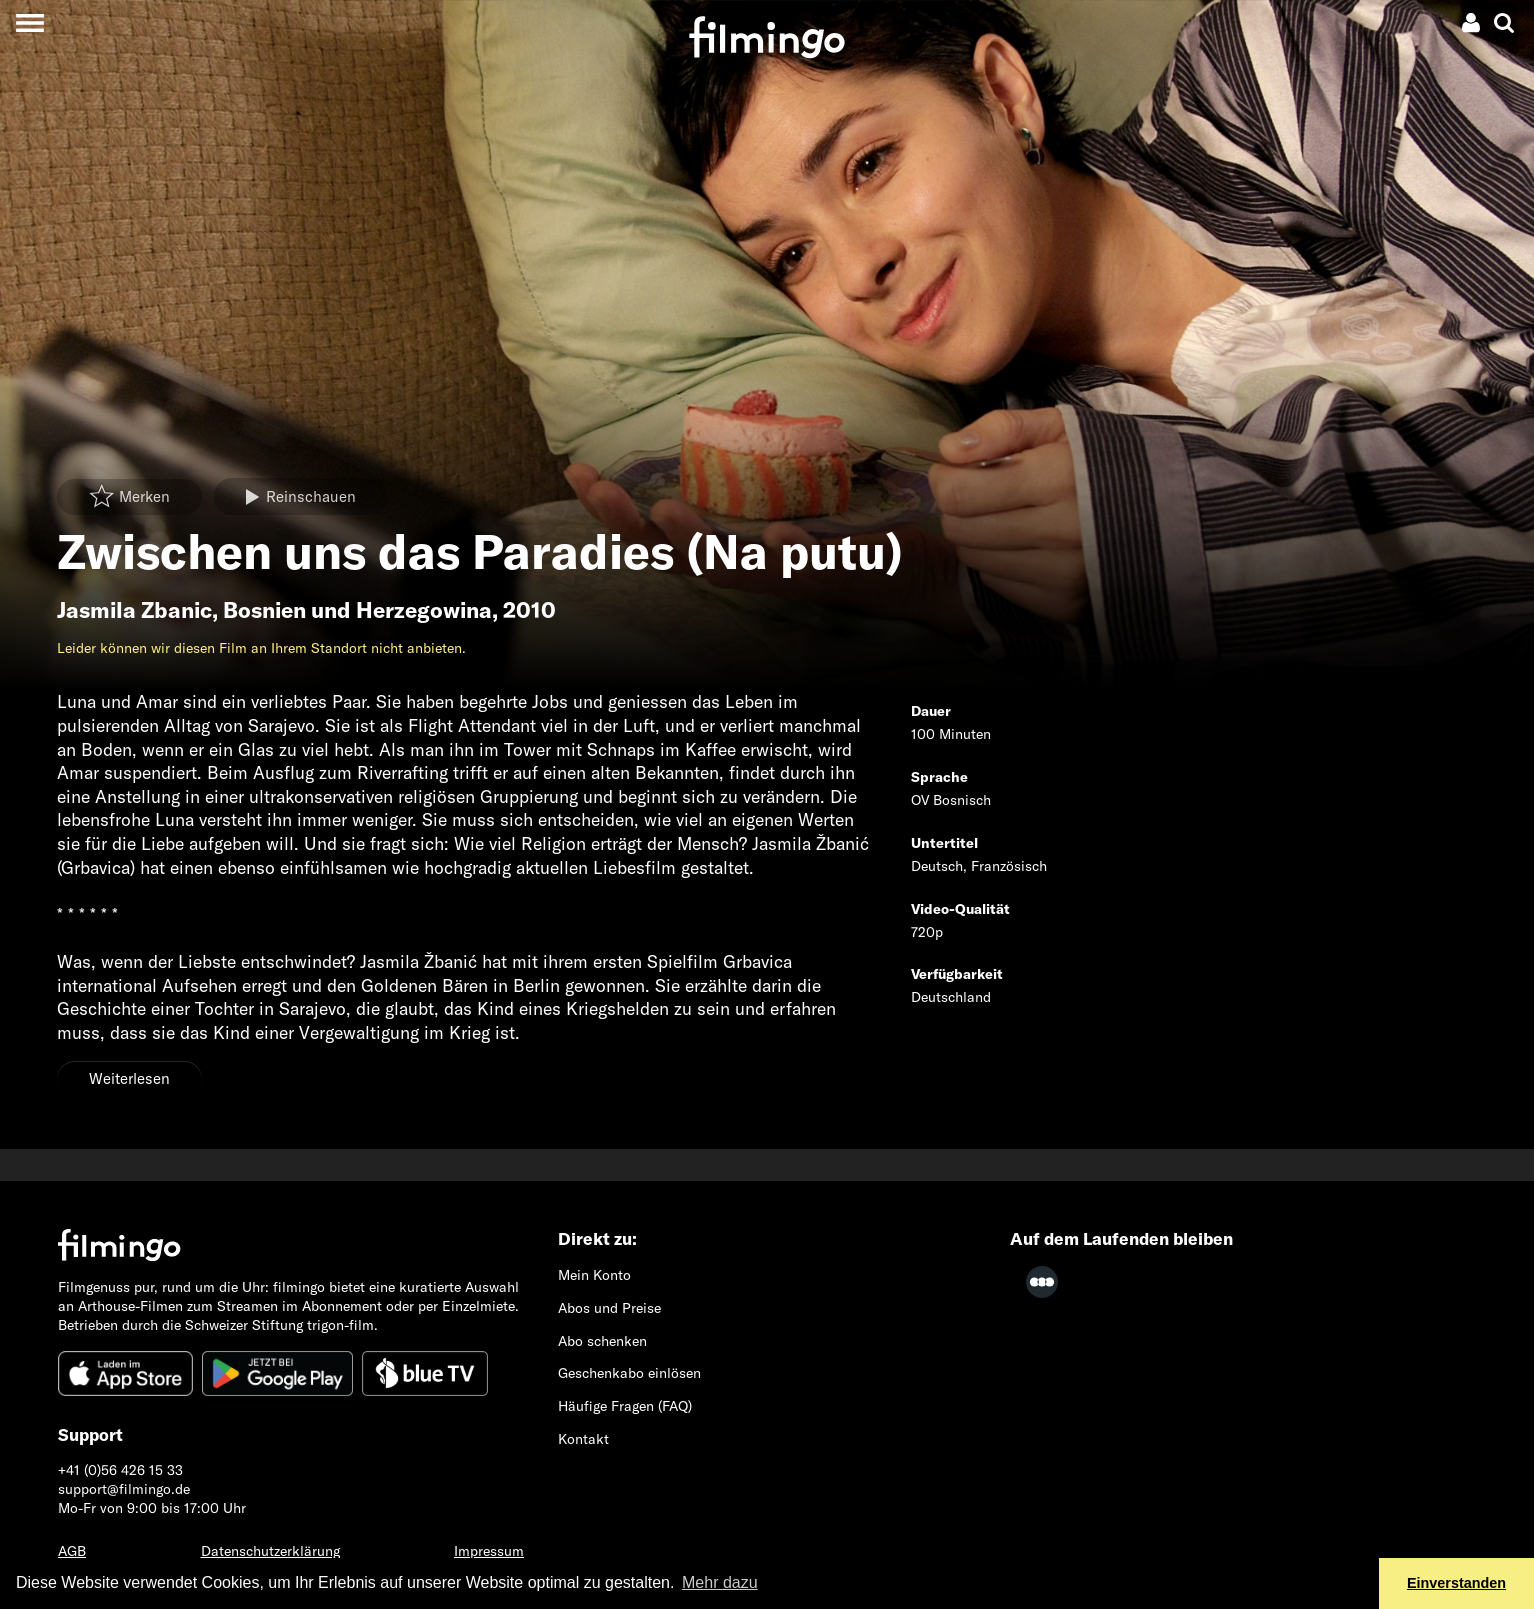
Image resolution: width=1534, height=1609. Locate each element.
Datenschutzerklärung (270, 1551)
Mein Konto (594, 1275)
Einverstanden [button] (1456, 1583)
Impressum (489, 1551)
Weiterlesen (129, 1078)
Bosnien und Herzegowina (357, 610)
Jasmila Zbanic (134, 610)
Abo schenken (602, 1341)
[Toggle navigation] (29, 22)
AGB (72, 1551)
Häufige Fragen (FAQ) (625, 1406)
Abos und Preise (609, 1308)
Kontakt (583, 1439)
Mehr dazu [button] (720, 1582)
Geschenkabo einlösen (629, 1373)
